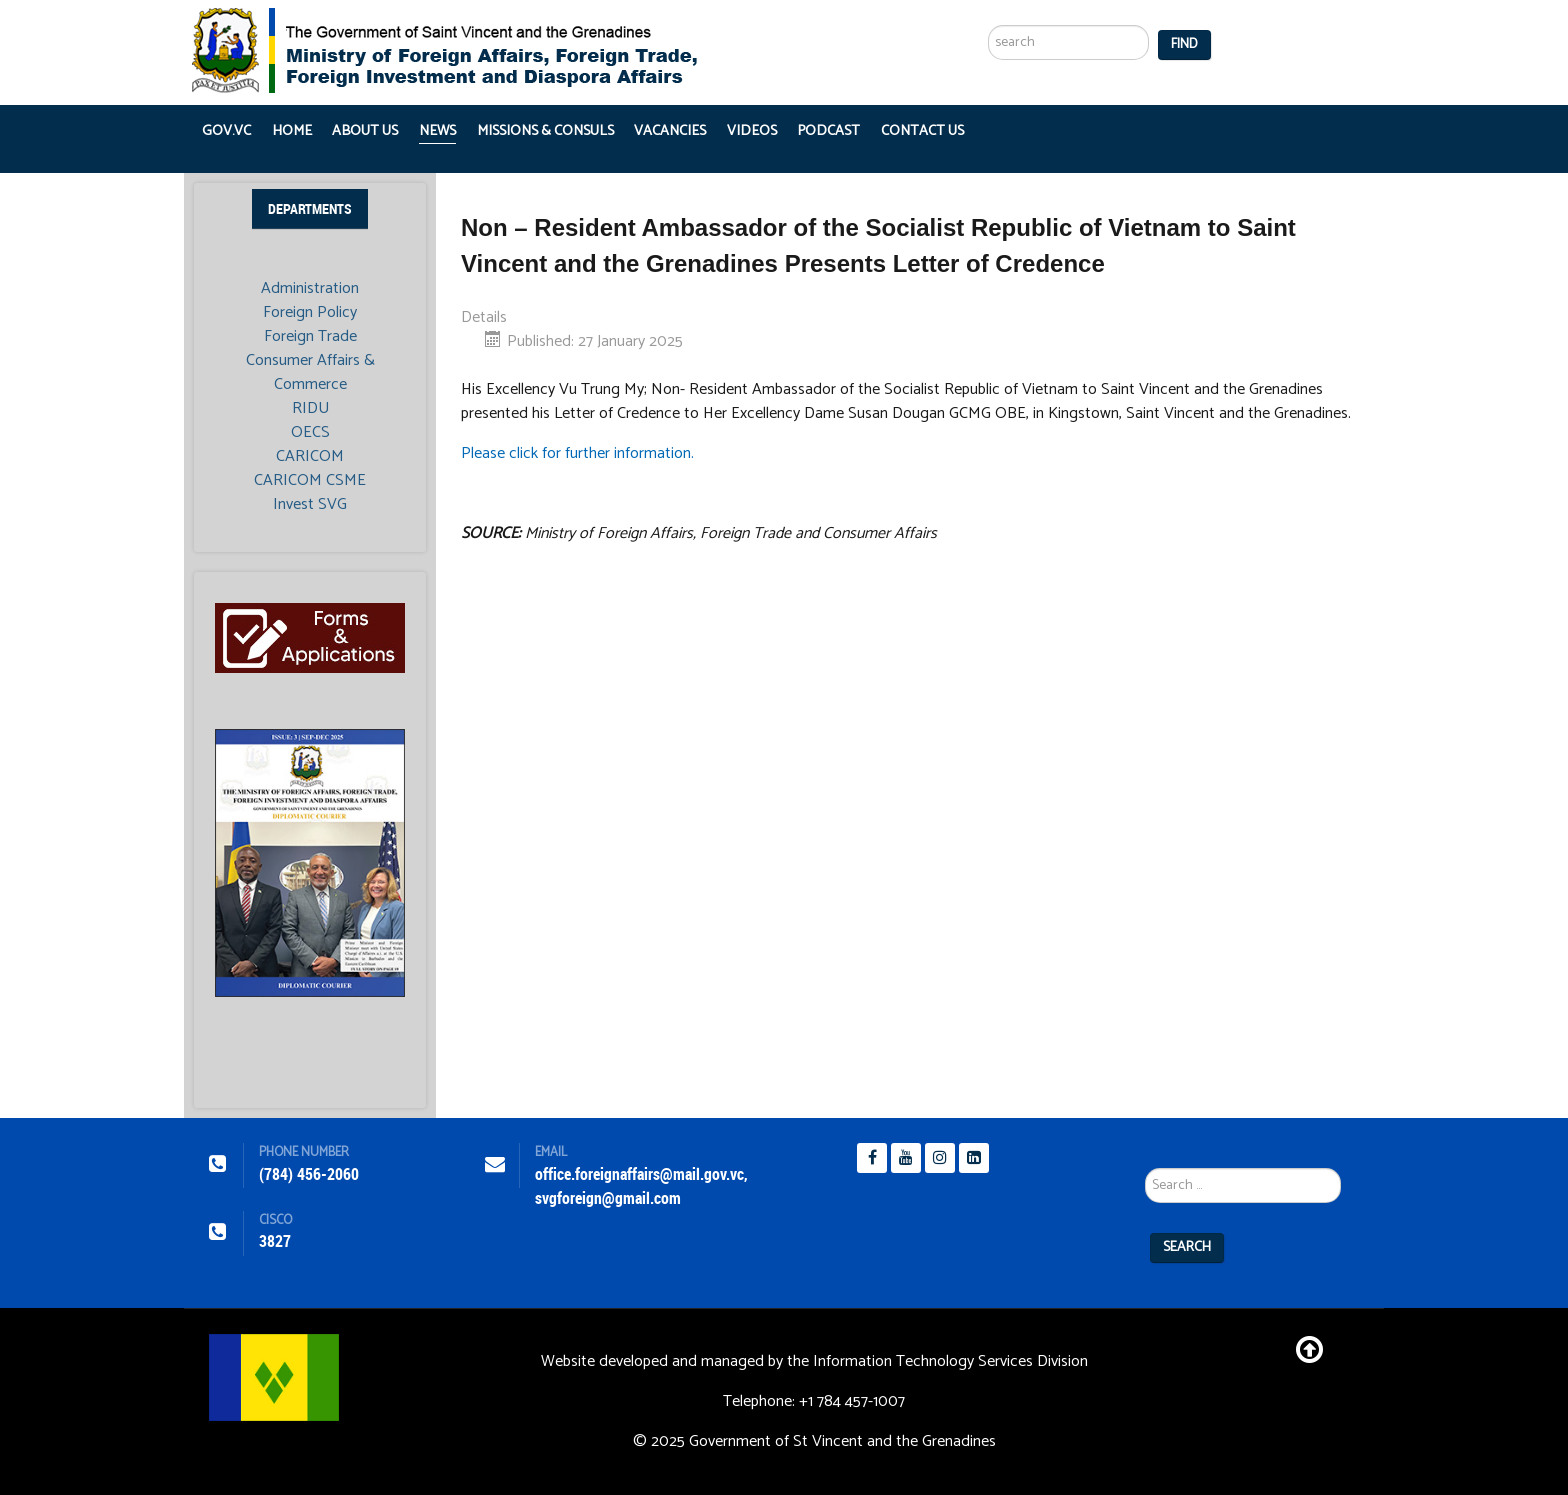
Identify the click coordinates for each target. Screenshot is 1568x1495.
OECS (310, 433)
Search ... (988, 0)
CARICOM (310, 457)
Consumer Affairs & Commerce (310, 373)
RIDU (310, 409)
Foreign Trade (310, 337)
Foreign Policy (310, 313)
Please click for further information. (577, 453)
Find (1184, 44)
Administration (310, 289)
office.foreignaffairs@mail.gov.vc (639, 1174)
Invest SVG (310, 505)
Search (1187, 1247)
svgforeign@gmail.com (608, 1198)
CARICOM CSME (310, 481)
